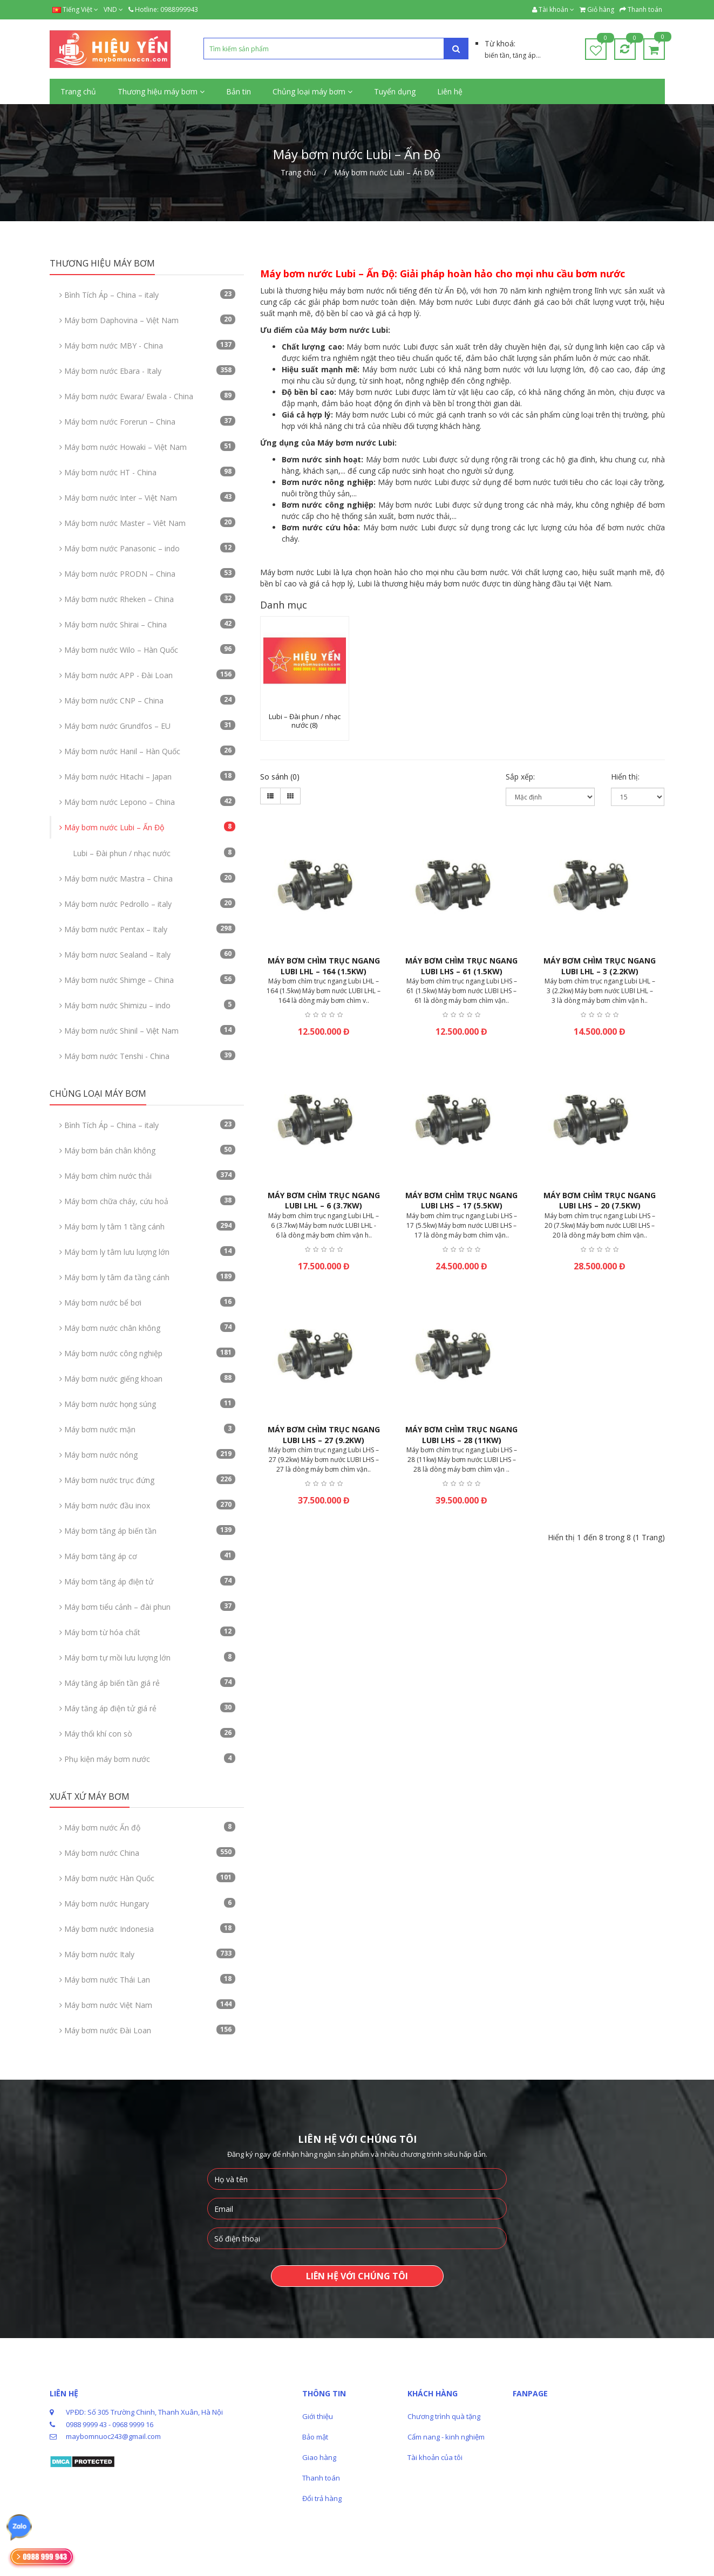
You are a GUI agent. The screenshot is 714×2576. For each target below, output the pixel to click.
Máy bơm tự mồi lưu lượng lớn (147, 1657)
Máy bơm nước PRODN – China (147, 573)
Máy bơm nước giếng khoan (147, 1378)
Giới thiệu (317, 2416)
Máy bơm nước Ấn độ (147, 1827)
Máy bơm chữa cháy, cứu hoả (147, 1200)
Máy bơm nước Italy (147, 1954)
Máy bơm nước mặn (147, 1429)
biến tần (497, 55)
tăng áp (524, 55)
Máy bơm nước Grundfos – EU (147, 725)
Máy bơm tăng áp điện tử (147, 1581)
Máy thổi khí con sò (147, 1733)
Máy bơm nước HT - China (147, 472)
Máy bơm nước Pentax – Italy (147, 929)
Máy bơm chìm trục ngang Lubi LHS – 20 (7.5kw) (599, 1200)
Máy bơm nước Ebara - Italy (147, 370)
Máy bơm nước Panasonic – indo (147, 548)
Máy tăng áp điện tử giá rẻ (147, 1708)
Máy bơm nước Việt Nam (147, 2004)
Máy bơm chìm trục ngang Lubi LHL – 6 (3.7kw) (324, 1200)
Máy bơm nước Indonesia (147, 1928)
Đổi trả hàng (322, 2498)
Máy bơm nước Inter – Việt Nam (147, 497)
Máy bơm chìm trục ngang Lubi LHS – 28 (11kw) (461, 1434)
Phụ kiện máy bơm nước (147, 1758)
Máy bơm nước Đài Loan (147, 2030)
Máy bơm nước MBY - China (147, 345)
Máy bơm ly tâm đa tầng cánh (147, 1277)
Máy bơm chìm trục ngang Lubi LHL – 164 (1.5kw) (324, 965)
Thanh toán (321, 2478)
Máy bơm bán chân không (147, 1150)
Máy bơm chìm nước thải (147, 1175)
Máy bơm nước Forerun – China (147, 421)
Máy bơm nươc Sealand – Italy (147, 954)
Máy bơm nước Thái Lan (147, 1979)
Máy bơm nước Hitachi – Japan (147, 776)
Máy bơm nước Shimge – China (147, 979)
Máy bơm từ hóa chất (147, 1632)
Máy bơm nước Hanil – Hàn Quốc (147, 751)
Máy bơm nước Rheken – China (147, 598)
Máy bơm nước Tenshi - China (147, 1055)
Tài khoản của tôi (435, 2457)
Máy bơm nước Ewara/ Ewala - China (147, 396)
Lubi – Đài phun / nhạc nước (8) (305, 721)
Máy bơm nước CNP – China (147, 700)
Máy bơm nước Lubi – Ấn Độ (147, 827)
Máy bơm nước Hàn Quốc (147, 1878)
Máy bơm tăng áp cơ (147, 1555)
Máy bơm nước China (147, 1852)
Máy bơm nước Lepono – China (147, 801)
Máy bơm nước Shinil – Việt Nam (147, 1030)
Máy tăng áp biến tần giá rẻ (147, 1682)
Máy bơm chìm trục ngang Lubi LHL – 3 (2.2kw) (599, 965)
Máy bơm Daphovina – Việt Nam (147, 320)
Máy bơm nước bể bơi (147, 1302)
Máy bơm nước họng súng (147, 1403)
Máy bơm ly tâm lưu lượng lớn (147, 1251)
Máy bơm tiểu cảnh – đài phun (147, 1606)
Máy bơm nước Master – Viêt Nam (147, 522)
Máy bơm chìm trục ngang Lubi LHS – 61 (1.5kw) (461, 965)
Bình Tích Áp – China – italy (147, 294)
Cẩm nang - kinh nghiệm (446, 2437)
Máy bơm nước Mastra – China (147, 878)
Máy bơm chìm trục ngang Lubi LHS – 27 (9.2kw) (324, 1434)
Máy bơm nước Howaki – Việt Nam (147, 446)
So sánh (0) (280, 776)
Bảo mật (315, 2437)
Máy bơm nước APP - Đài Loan (147, 674)
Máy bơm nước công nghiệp (147, 1353)
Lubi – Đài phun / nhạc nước (154, 853)
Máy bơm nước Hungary (147, 1903)
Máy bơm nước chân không (147, 1327)
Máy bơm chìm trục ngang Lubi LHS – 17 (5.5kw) (461, 1200)
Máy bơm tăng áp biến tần (147, 1530)
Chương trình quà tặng (443, 2416)
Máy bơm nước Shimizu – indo (147, 1005)
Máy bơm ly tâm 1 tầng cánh (147, 1226)
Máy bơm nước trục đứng (147, 1479)
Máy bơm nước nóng (147, 1454)
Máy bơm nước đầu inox (147, 1505)
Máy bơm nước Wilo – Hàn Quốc (147, 649)
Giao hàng (319, 2457)
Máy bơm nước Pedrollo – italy (147, 903)
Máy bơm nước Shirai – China (147, 624)
